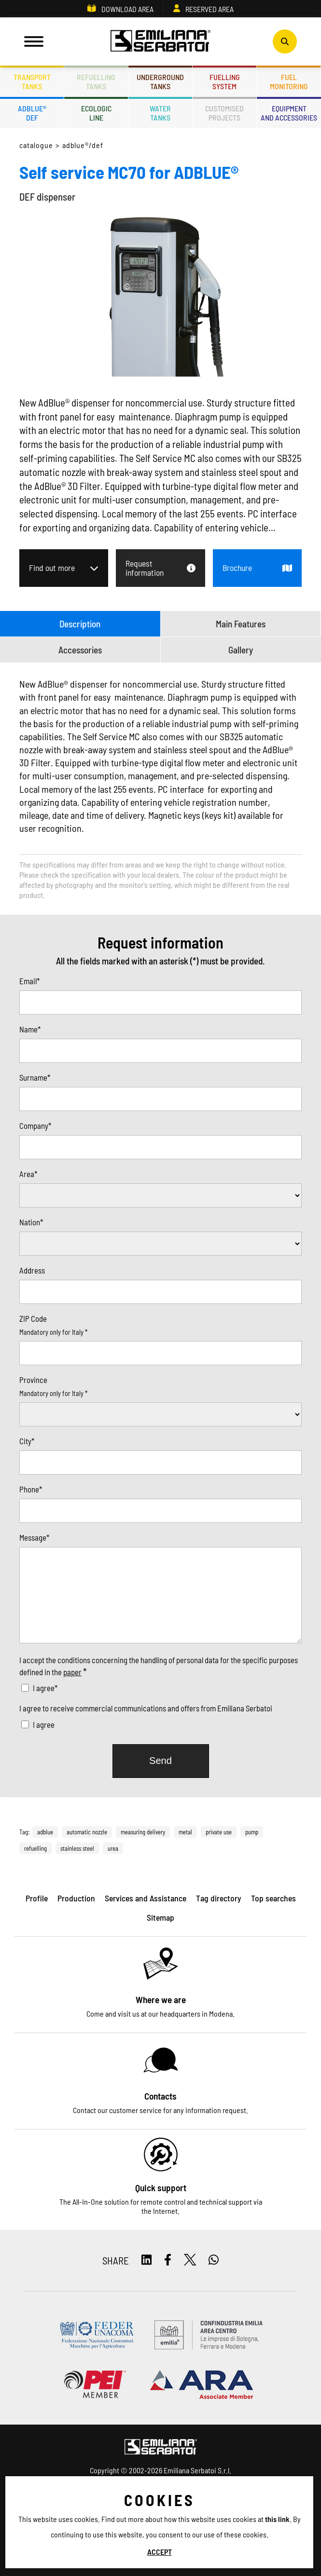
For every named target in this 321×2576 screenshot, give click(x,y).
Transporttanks (32, 81)
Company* (35, 1125)
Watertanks (160, 113)
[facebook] (167, 2260)
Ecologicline (96, 113)
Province (33, 1379)
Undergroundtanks (160, 81)
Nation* (31, 1222)
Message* (34, 1537)
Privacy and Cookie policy (117, 2523)
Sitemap (228, 2523)
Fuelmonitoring (289, 81)
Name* (30, 1029)
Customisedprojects (224, 113)
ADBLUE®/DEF (83, 144)
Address (32, 1270)
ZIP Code (33, 1318)
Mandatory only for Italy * (53, 1332)
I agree (44, 1724)
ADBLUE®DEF (32, 113)
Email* (29, 981)
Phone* (30, 1489)
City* (26, 1441)
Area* (28, 1174)
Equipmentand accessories (289, 113)
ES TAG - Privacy (186, 2523)
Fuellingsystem (224, 81)
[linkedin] (146, 2260)
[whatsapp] (214, 2260)
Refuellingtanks (96, 81)
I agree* (45, 1688)
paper (72, 1672)
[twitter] (190, 2260)
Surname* (34, 1077)
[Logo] (161, 41)
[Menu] (33, 41)
